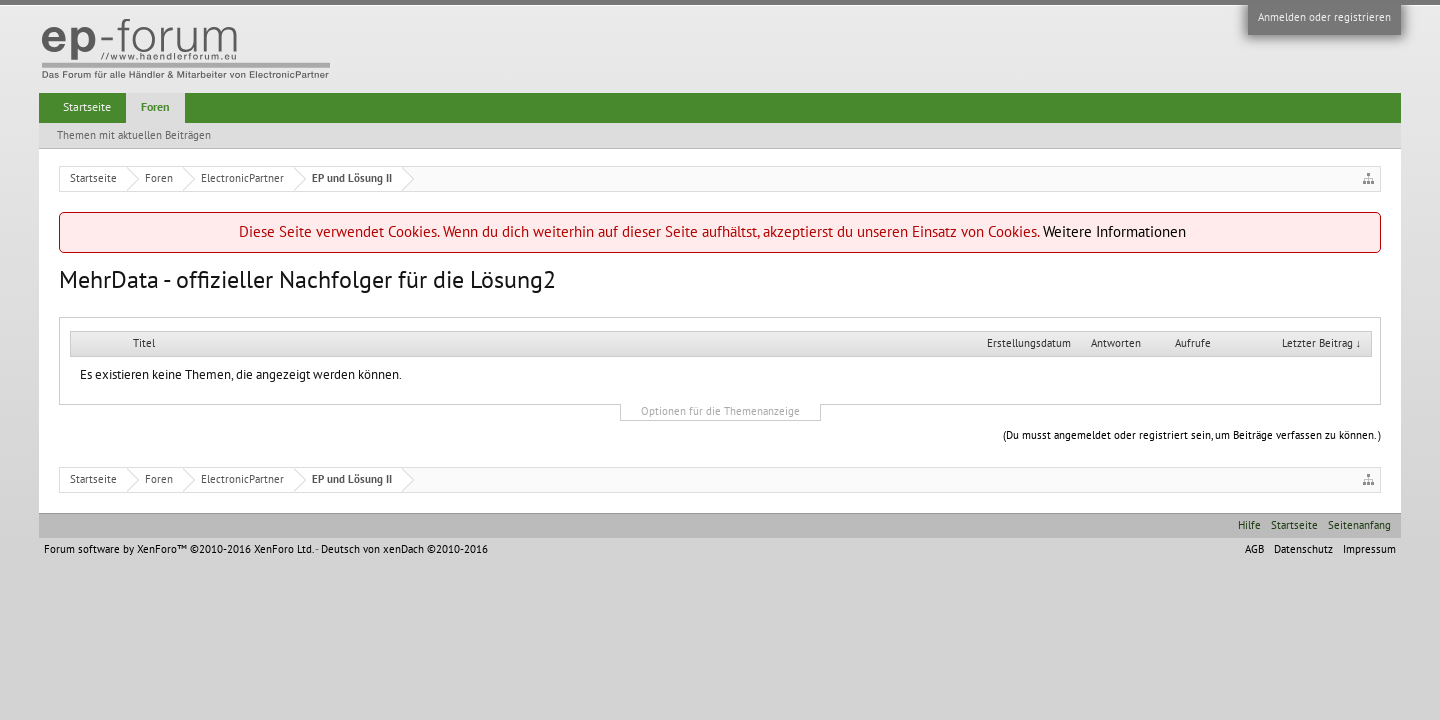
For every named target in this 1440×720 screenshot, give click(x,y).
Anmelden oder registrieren (1324, 17)
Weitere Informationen (1114, 232)
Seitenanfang (1359, 525)
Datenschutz (1303, 549)
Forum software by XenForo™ (178, 549)
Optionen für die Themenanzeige (720, 411)
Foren (155, 107)
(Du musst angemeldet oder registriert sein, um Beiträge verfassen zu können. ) (1192, 435)
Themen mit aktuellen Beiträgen (134, 135)
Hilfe (1249, 525)
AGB (1254, 549)
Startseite (87, 107)
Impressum (1369, 549)
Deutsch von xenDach (404, 549)
